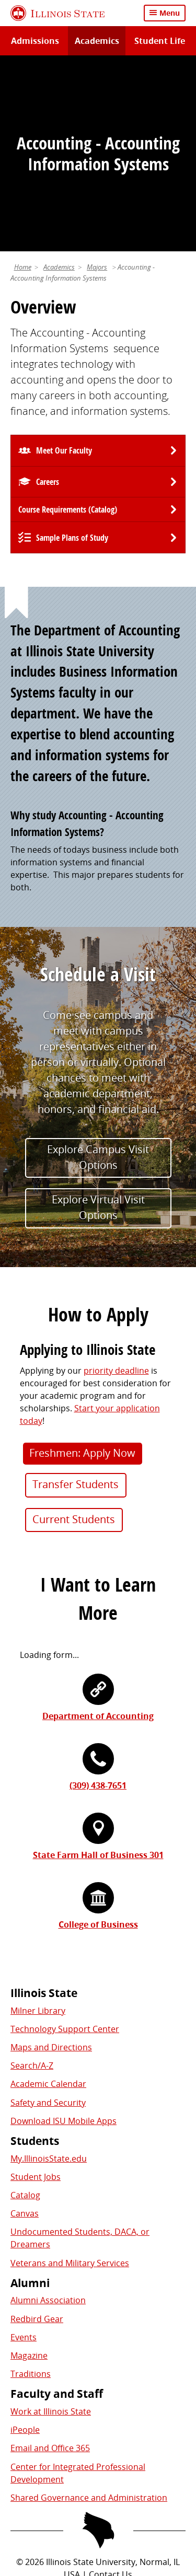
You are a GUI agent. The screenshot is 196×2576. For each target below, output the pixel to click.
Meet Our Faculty (64, 266)
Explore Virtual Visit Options (98, 1023)
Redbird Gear (36, 2134)
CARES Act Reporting (98, 2459)
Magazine (29, 2171)
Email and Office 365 (50, 2263)
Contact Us (110, 2390)
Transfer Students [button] (75, 1300)
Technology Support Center (64, 1844)
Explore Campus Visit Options (98, 972)
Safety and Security (48, 1917)
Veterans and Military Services (69, 2078)
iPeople (25, 2245)
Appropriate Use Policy (139, 2421)
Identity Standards (48, 2421)
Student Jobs (35, 1992)
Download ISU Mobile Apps (63, 1936)
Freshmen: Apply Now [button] (82, 1268)
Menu (169, 13)
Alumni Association (48, 2115)
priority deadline (116, 1185)
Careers (47, 297)
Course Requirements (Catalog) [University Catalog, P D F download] (67, 325)
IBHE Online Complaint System (91, 2434)
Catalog (25, 2010)
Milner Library (37, 1825)
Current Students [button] (73, 1334)
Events (23, 2152)
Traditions (30, 2189)
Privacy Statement (55, 2409)
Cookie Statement (135, 2409)
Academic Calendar (48, 1899)
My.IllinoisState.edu (48, 1973)
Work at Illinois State (50, 2227)
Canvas (24, 2029)
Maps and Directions (51, 1863)
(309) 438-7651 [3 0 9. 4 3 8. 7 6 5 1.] (98, 1601)
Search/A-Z (31, 1881)
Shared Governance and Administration (88, 2312)
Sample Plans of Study (72, 352)
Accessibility (142, 2446)
